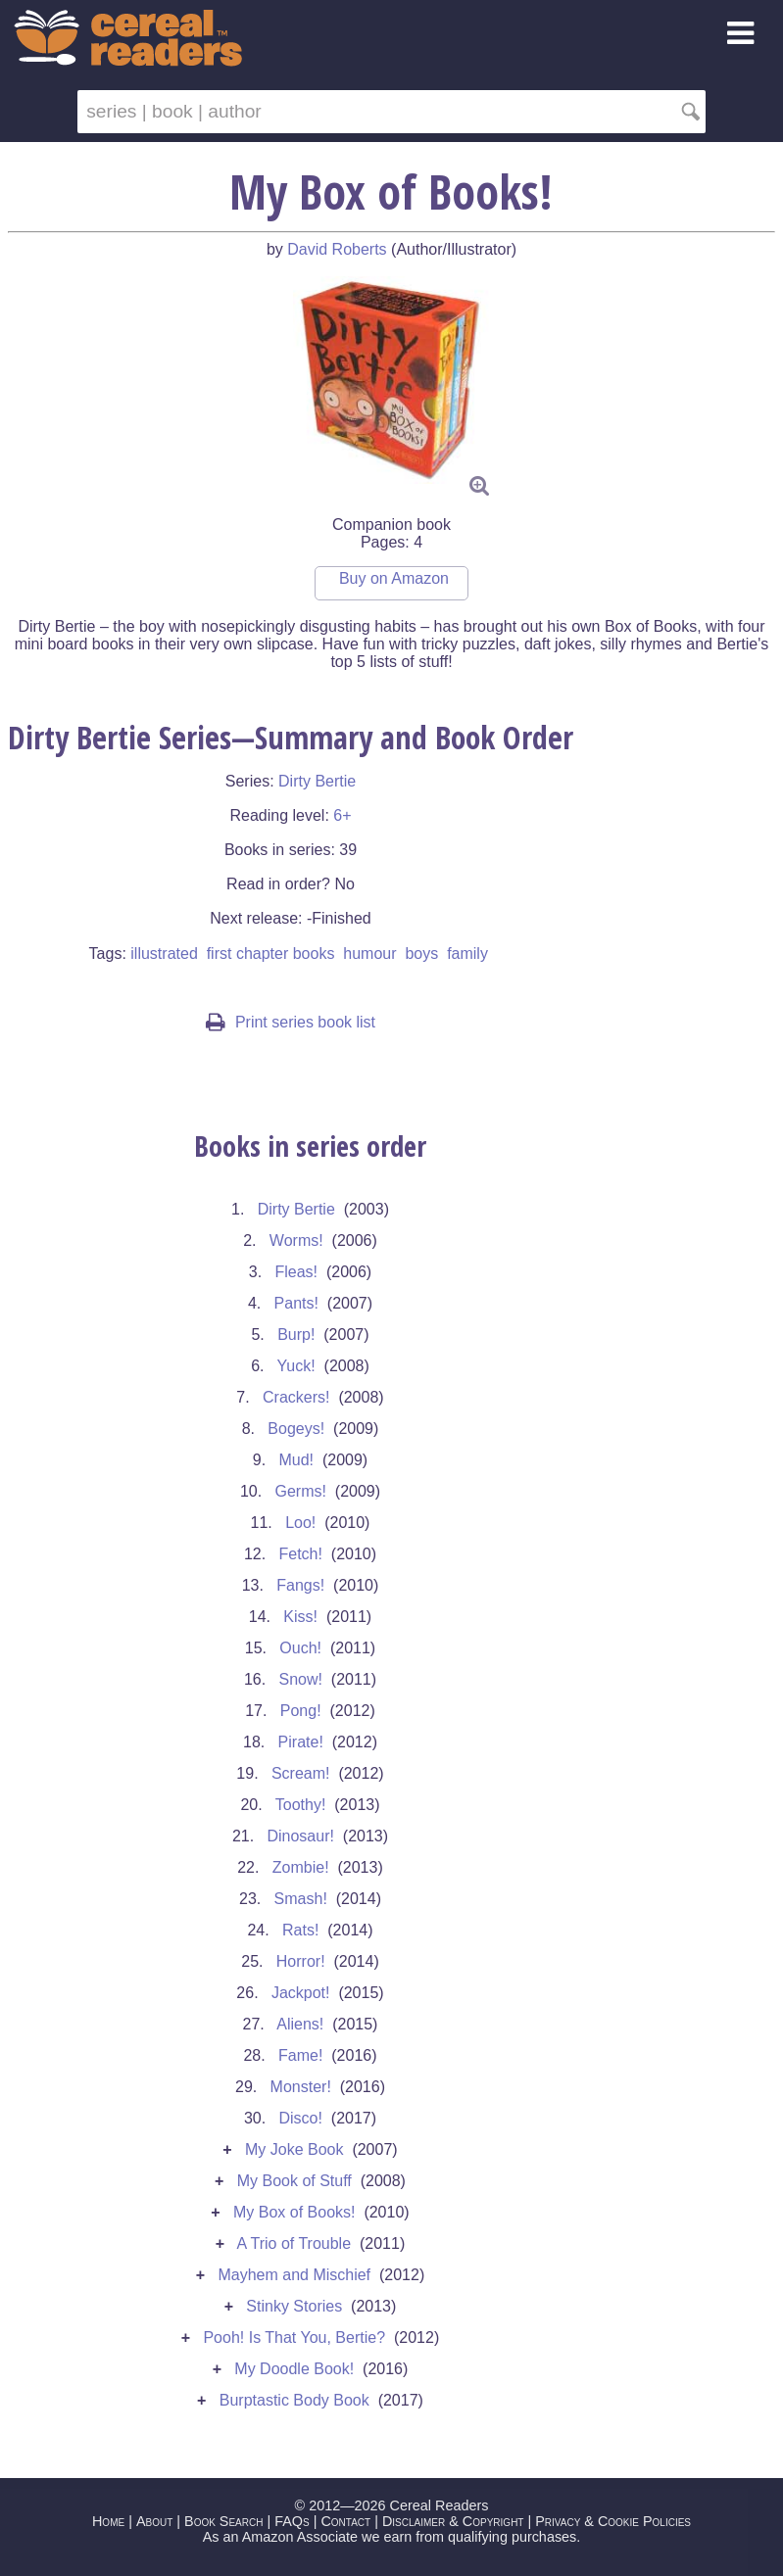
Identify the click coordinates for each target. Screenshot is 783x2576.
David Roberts (336, 249)
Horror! (300, 1961)
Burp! (296, 1334)
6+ (342, 815)
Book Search (223, 2521)
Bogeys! (296, 1428)
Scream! (300, 1773)
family (467, 953)
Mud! (296, 1460)
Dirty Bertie (317, 781)
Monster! (300, 2086)
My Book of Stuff (294, 2180)
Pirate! (300, 1742)
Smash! (300, 1898)
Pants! (296, 1303)
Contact (345, 2521)
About (154, 2521)
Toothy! (300, 1804)
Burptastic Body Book (294, 2400)
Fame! (300, 2055)
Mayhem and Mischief (294, 2274)
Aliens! (299, 2024)
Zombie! (300, 1867)
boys (421, 953)
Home (108, 2521)
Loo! (300, 1522)
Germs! (299, 1491)
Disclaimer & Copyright (453, 2521)
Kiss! (300, 1616)
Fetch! (299, 1554)
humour (369, 953)
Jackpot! (300, 1992)
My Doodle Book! (294, 2369)
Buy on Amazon (394, 578)
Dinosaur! (300, 1836)
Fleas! (296, 1272)
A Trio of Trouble (294, 2243)
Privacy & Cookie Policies (613, 2521)
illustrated (163, 953)
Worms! (296, 1240)
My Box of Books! (294, 2212)
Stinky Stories (294, 2306)
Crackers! (296, 1397)
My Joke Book (294, 2149)
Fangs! (300, 1585)
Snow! (299, 1679)
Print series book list (290, 1022)
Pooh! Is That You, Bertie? (294, 2337)
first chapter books (271, 953)
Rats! (300, 1930)
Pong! (300, 1710)
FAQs (291, 2521)
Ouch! (300, 1648)
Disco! (299, 2118)
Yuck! (296, 1366)
